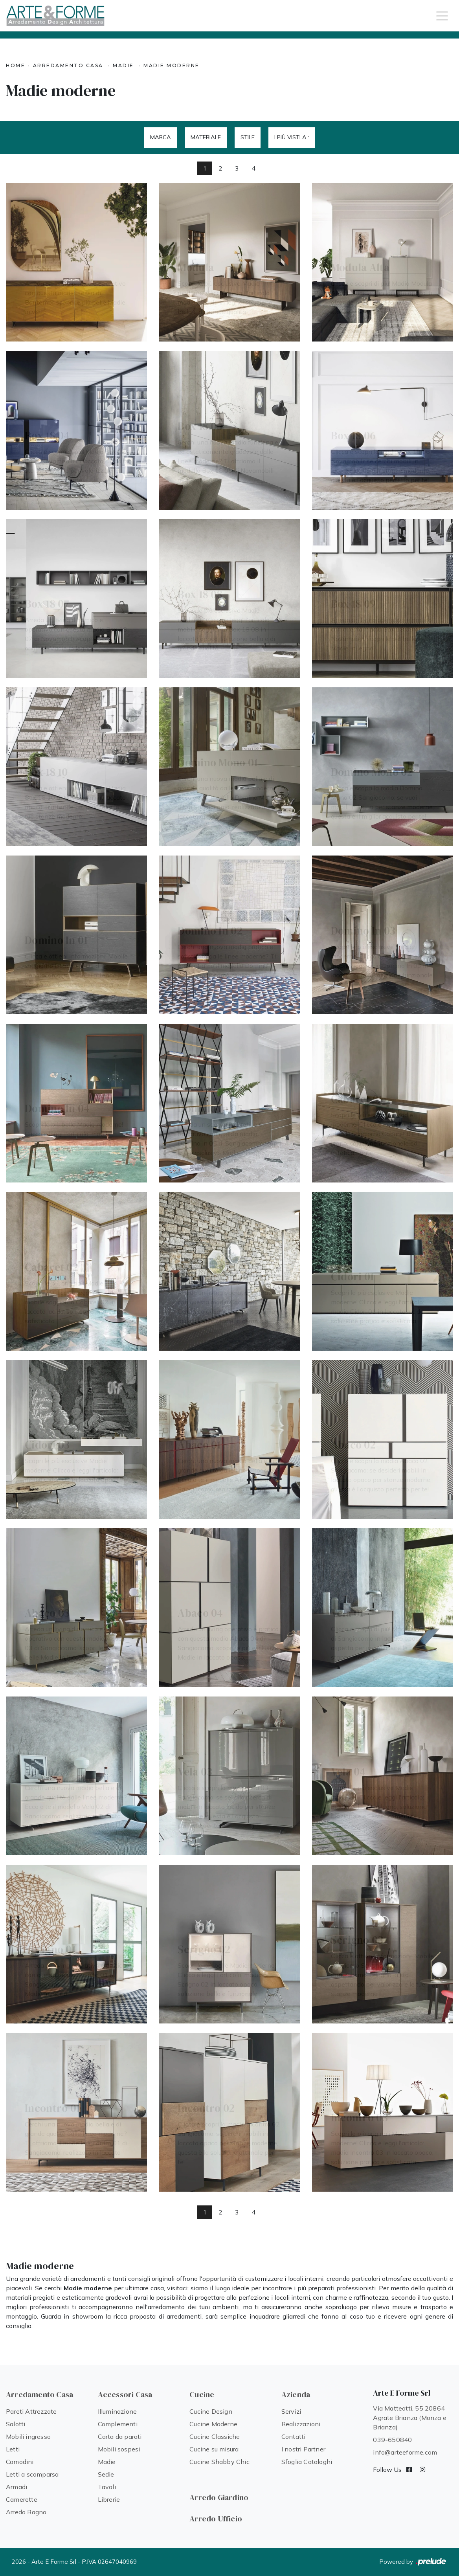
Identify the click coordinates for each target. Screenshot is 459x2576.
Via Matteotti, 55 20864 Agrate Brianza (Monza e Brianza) (409, 2417)
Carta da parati (120, 2436)
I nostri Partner (303, 2449)
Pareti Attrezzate (31, 2411)
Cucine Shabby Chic (219, 2462)
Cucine (201, 2394)
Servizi (291, 2411)
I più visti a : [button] (291, 137)
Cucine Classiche (214, 2436)
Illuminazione (117, 2411)
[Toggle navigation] (442, 15)
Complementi (118, 2424)
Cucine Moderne (213, 2424)
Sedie (106, 2474)
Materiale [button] (206, 137)
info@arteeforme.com (405, 2452)
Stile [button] (248, 137)
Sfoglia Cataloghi (306, 2462)
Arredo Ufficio (215, 2518)
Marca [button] (160, 137)
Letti (13, 2449)
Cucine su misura (214, 2449)
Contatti (293, 2436)
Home (15, 65)
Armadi (16, 2487)
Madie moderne (171, 65)
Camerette (21, 2499)
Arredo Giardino (218, 2497)
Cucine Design (210, 2411)
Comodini (20, 2462)
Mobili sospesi (119, 2449)
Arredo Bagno (26, 2512)
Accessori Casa (125, 2394)
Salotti (15, 2424)
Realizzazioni (301, 2424)
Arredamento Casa (68, 65)
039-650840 (392, 2440)
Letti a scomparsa (32, 2474)
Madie (123, 65)
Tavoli (107, 2487)
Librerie (109, 2499)
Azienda (295, 2394)
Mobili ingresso (28, 2436)
